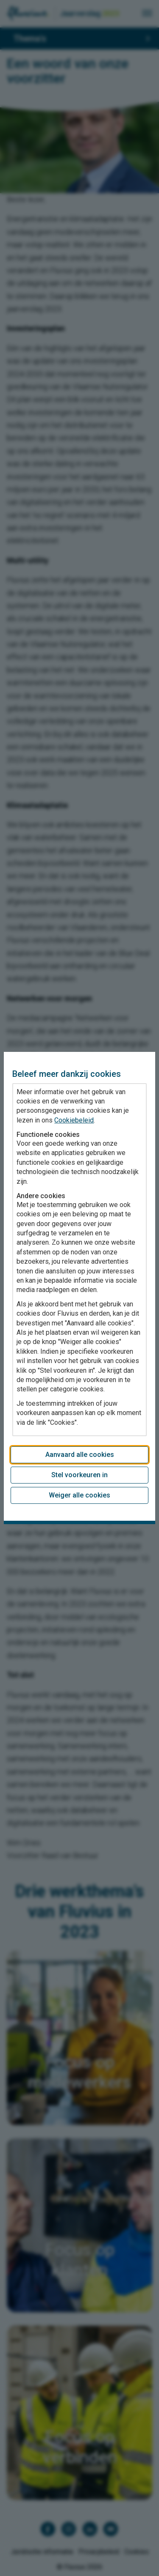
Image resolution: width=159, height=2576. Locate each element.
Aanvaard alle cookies (79, 1455)
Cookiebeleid (74, 1120)
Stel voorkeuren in (79, 1475)
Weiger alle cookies (79, 1495)
